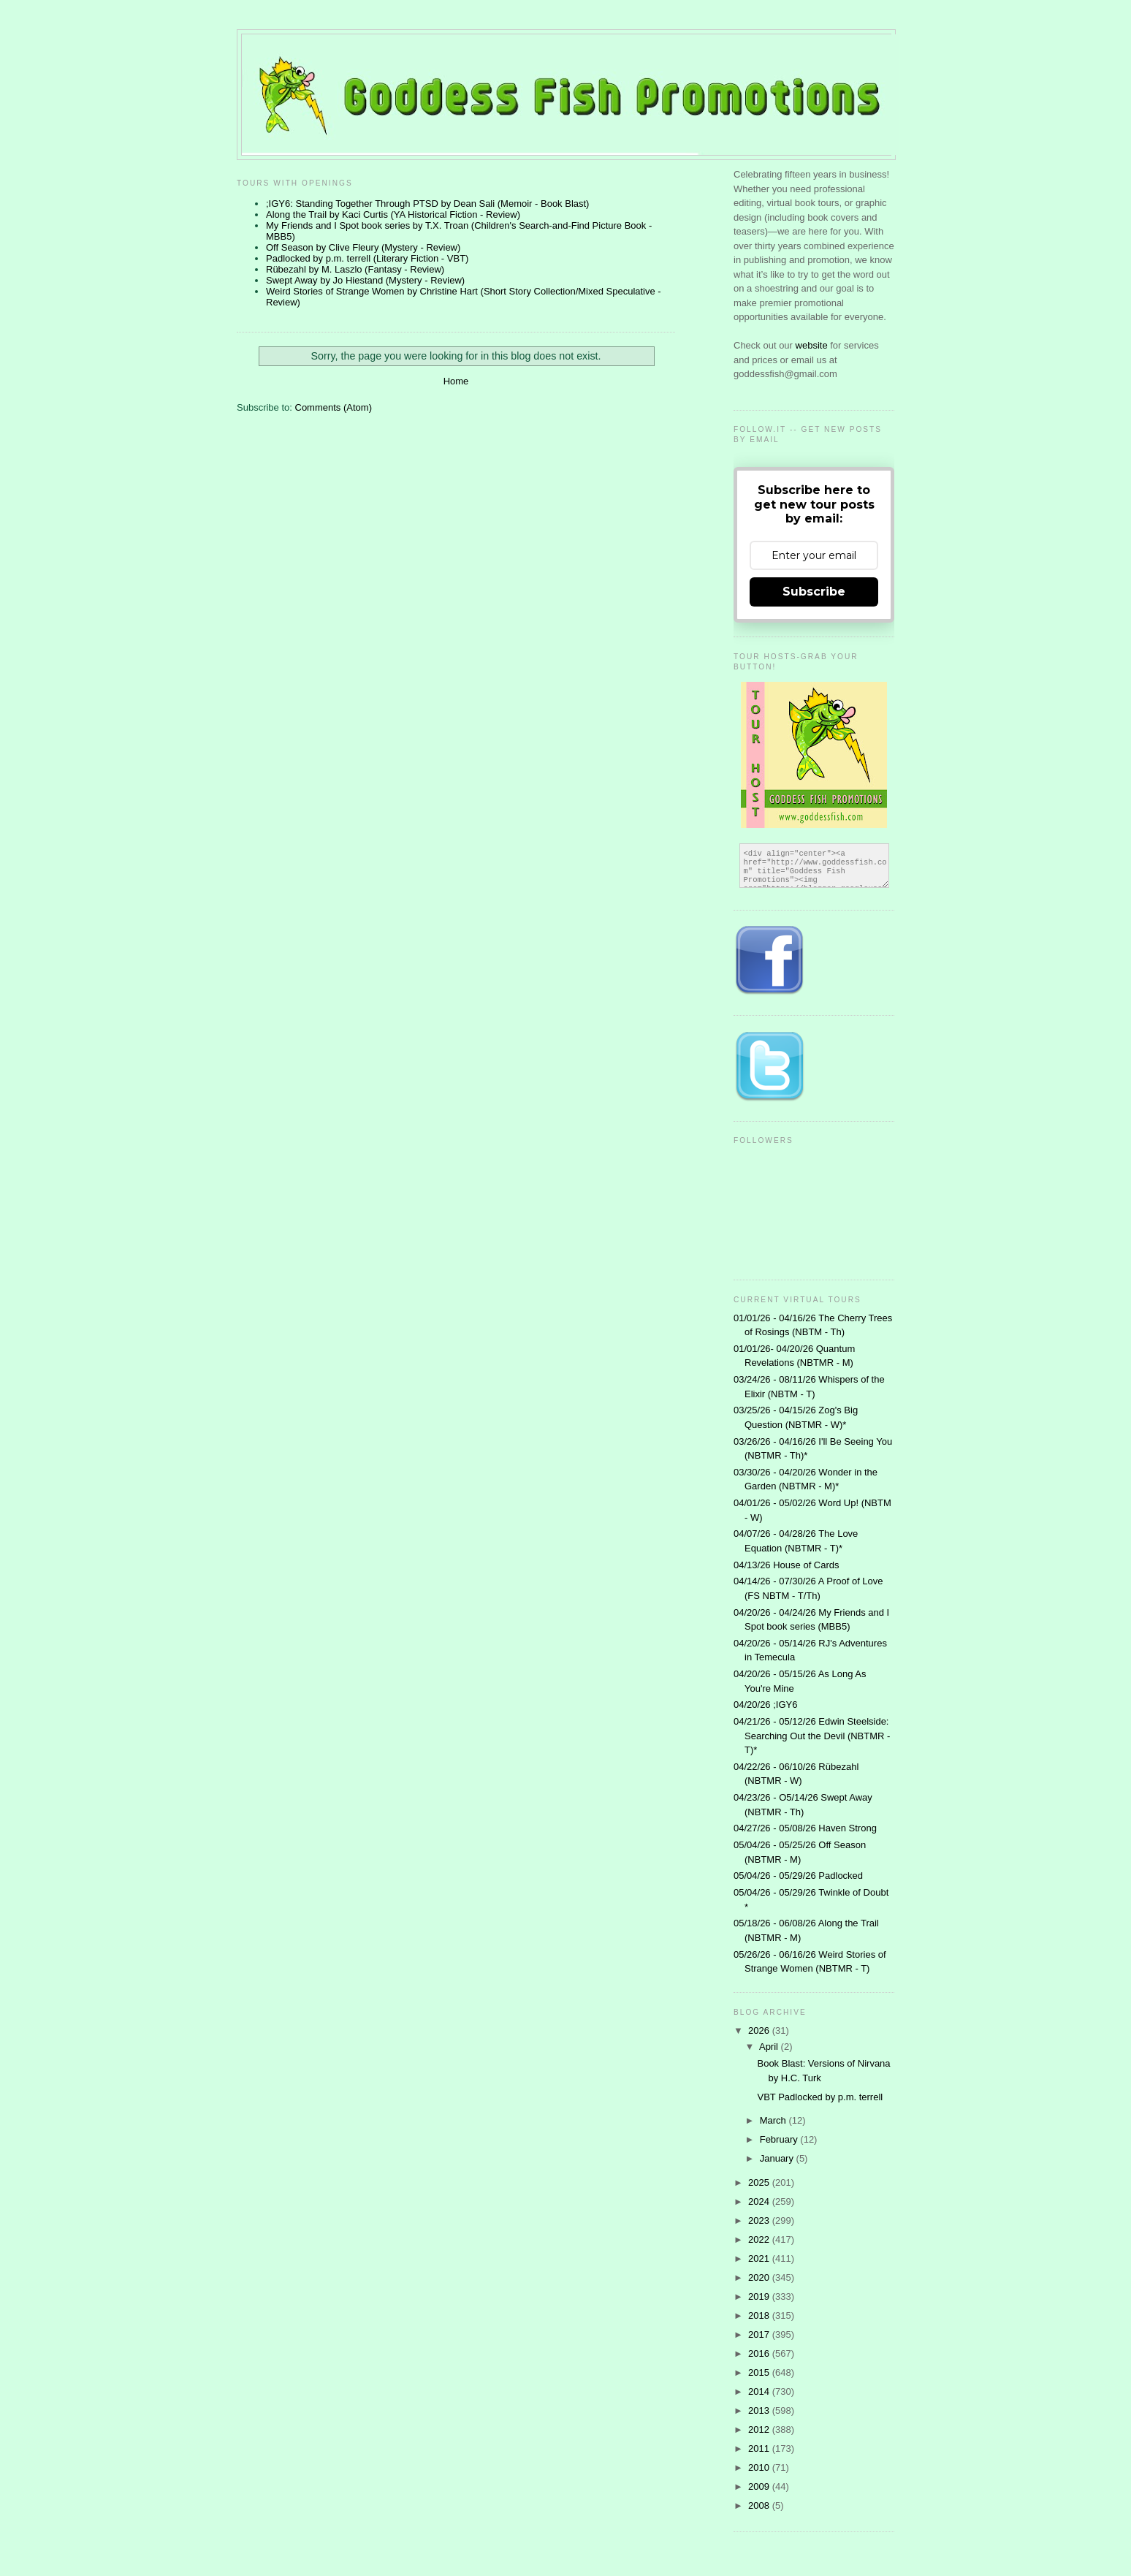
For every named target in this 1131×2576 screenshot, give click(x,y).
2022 (760, 2239)
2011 (760, 2448)
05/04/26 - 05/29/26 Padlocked (798, 1875)
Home (456, 381)
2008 (760, 2505)
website (813, 345)
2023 (760, 2220)
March (774, 2120)
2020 (760, 2277)
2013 (760, 2410)
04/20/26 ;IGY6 (765, 1704)
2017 (760, 2334)
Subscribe (813, 592)
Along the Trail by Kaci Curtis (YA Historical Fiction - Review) (393, 214)
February (780, 2139)
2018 (760, 2315)
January (778, 2158)
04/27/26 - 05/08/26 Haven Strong (805, 1828)
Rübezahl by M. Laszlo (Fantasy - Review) (355, 269)
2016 (760, 2353)
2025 (760, 2182)
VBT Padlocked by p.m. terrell (820, 2096)
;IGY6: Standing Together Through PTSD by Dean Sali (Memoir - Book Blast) (427, 203)
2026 (760, 2030)
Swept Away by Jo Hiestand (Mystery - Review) (365, 280)
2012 (760, 2429)
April (770, 2046)
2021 (760, 2258)
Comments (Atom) (333, 407)
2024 (760, 2201)
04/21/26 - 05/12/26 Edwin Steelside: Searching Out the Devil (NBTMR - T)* (812, 1735)
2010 (760, 2467)
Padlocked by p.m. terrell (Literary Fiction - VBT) (367, 258)
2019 (760, 2296)
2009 (760, 2486)
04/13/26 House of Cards (786, 1564)
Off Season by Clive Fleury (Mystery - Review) (363, 247)
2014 (760, 2391)
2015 (760, 2372)
